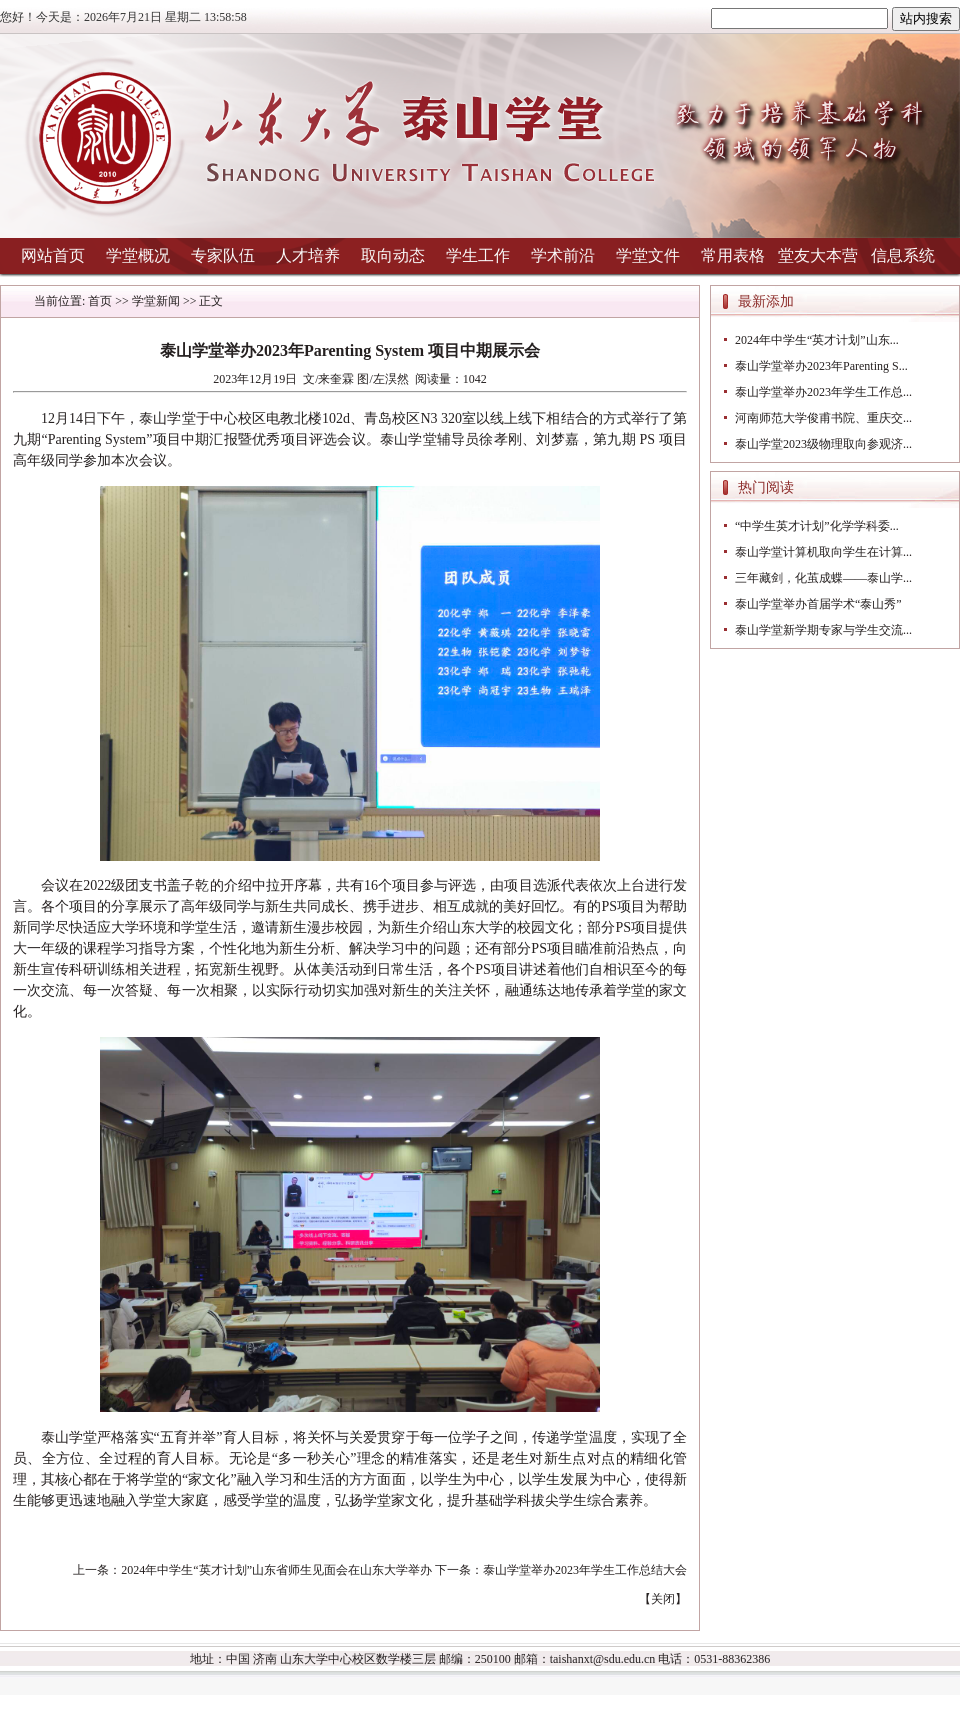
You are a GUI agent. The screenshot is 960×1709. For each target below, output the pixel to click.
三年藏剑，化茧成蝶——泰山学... (823, 578)
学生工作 (478, 255)
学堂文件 (648, 255)
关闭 (663, 1599)
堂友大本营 (818, 255)
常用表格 (733, 255)
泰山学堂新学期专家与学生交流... (823, 630)
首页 (100, 301)
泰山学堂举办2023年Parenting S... (821, 366)
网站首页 (53, 255)
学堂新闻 (156, 301)
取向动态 (393, 255)
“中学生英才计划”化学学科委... (817, 526)
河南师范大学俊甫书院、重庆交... (823, 418)
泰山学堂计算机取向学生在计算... (823, 552)
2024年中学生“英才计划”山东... (817, 340)
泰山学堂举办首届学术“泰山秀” (818, 604)
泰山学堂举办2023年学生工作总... (823, 392)
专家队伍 (223, 255)
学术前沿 (563, 255)
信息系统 (903, 255)
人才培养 (308, 255)
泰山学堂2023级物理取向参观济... (823, 444)
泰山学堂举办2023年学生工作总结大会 (585, 1570)
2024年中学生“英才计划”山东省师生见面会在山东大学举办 (276, 1570)
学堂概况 (138, 255)
